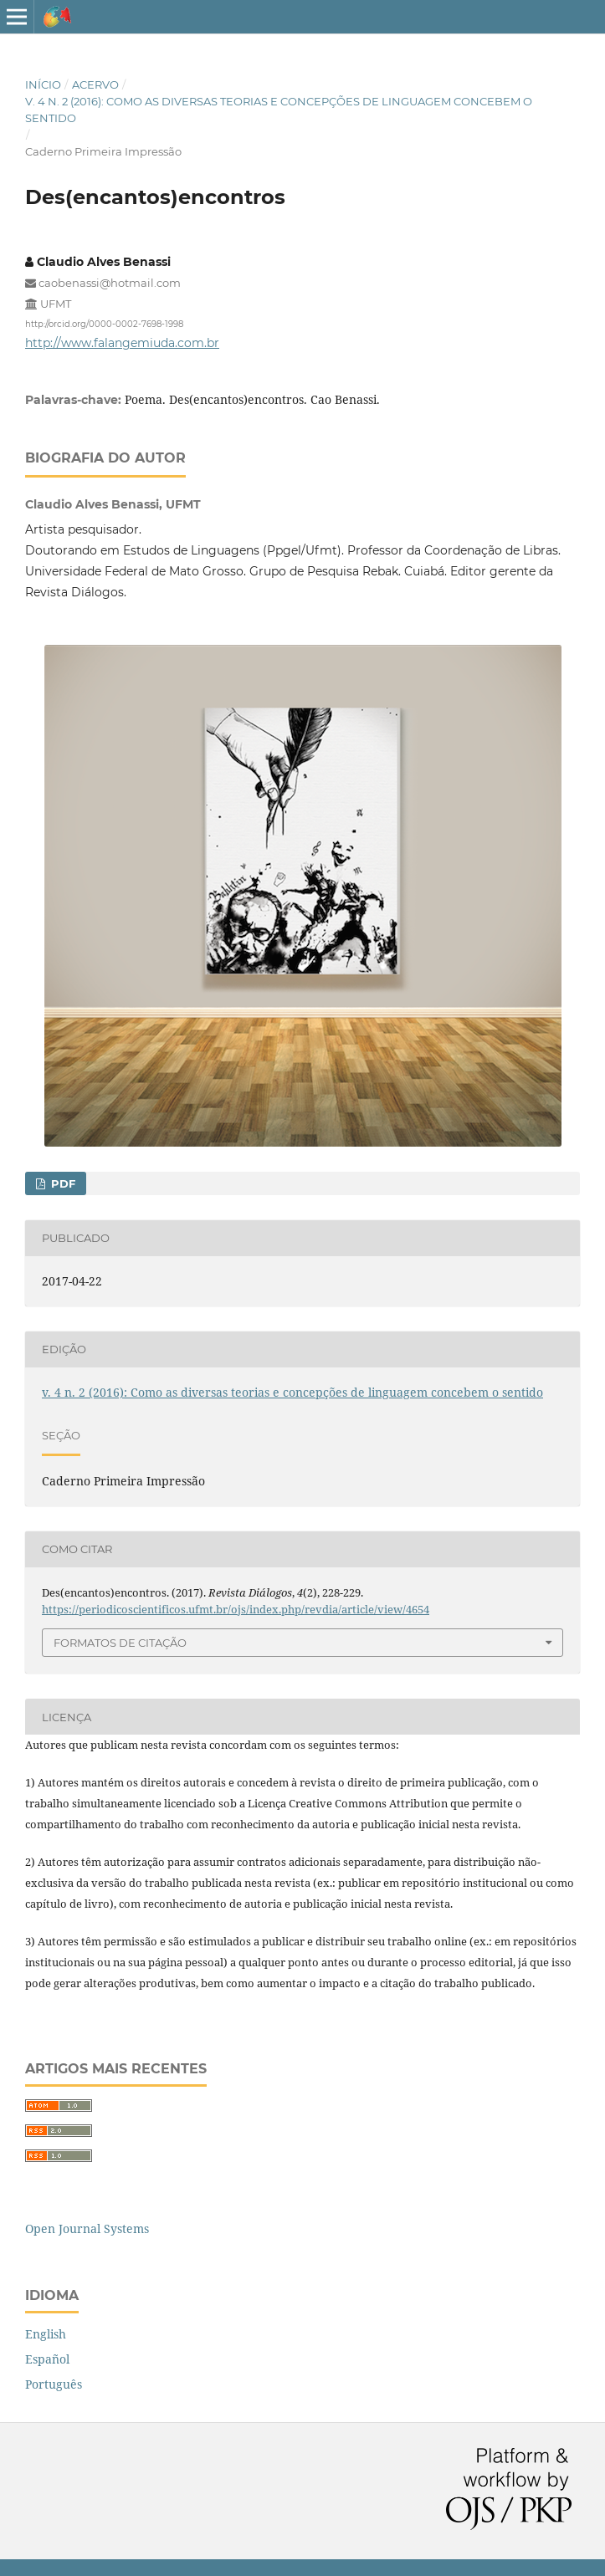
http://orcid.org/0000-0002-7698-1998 (104, 324)
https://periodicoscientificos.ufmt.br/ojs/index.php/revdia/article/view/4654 (235, 1609)
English (45, 2334)
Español (47, 2359)
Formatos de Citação (120, 1642)
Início (43, 84)
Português (53, 2384)
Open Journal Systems (87, 2228)
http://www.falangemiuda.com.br (122, 342)
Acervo (95, 84)
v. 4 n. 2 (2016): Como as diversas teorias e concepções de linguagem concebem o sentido (278, 110)
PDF (61, 1183)
